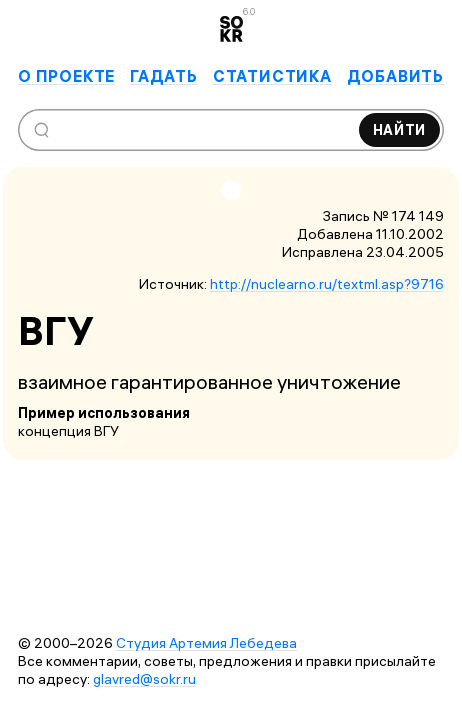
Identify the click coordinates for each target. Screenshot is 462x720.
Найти (400, 130)
